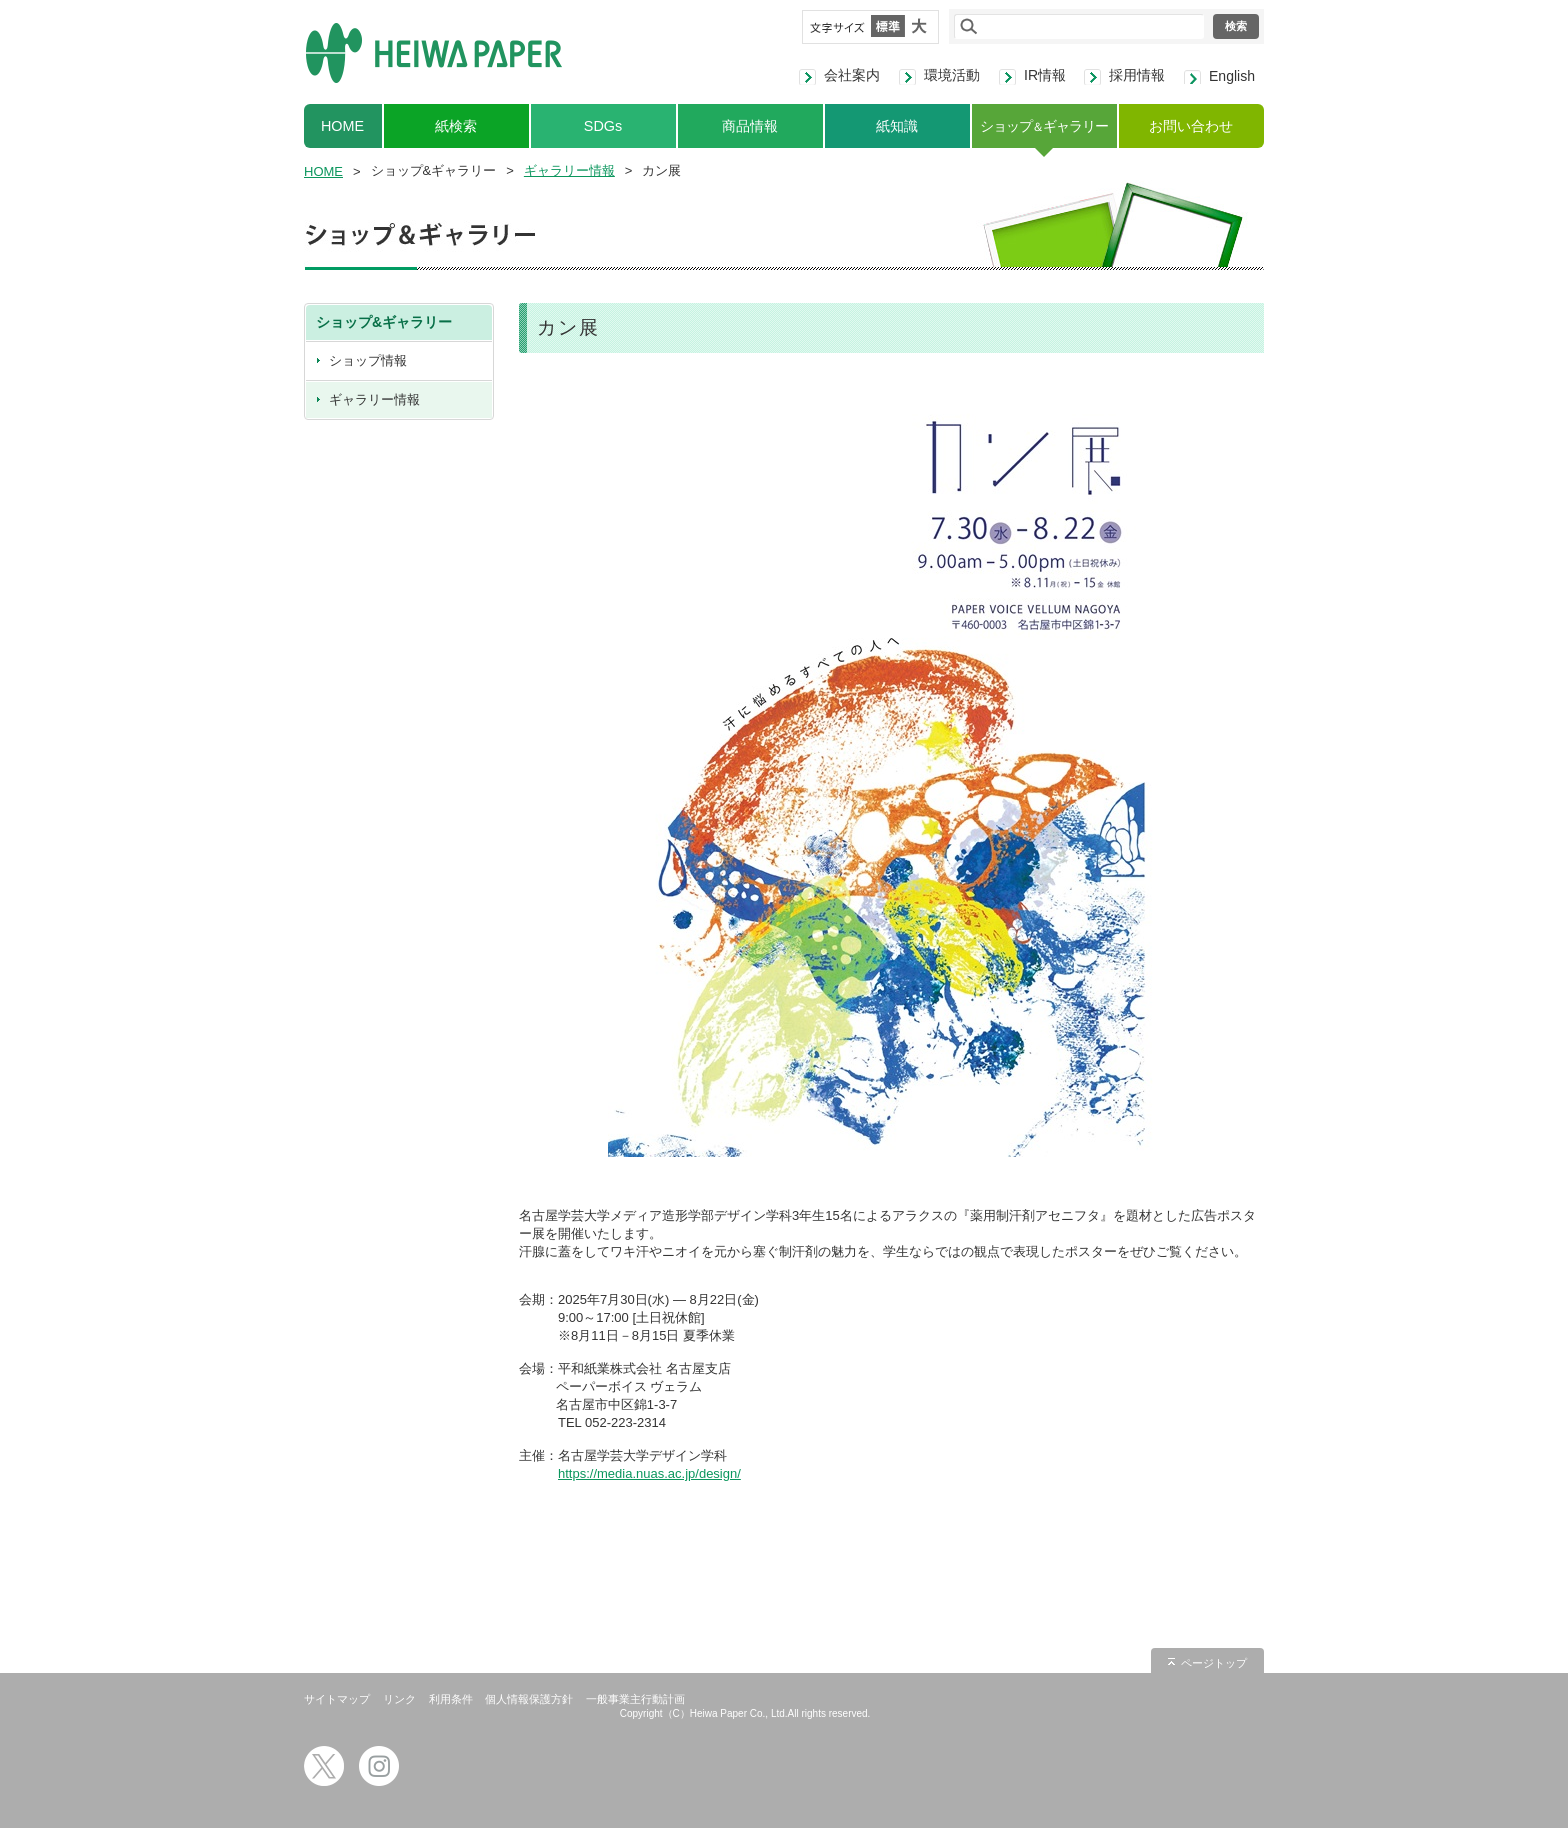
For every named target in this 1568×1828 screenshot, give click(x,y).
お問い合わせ (1191, 126)
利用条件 (451, 1699)
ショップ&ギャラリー (384, 322)
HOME (342, 126)
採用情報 (1137, 75)
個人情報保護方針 (529, 1699)
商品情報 (750, 126)
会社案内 (852, 75)
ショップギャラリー (1043, 126)
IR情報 (1045, 75)
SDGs (603, 126)
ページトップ (1214, 1663)
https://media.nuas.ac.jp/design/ (649, 1473)
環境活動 (952, 75)
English (1232, 76)
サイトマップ (337, 1699)
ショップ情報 (368, 360)
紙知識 (897, 126)
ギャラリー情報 (569, 170)
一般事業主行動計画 (635, 1699)
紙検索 (456, 126)
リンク (399, 1699)
